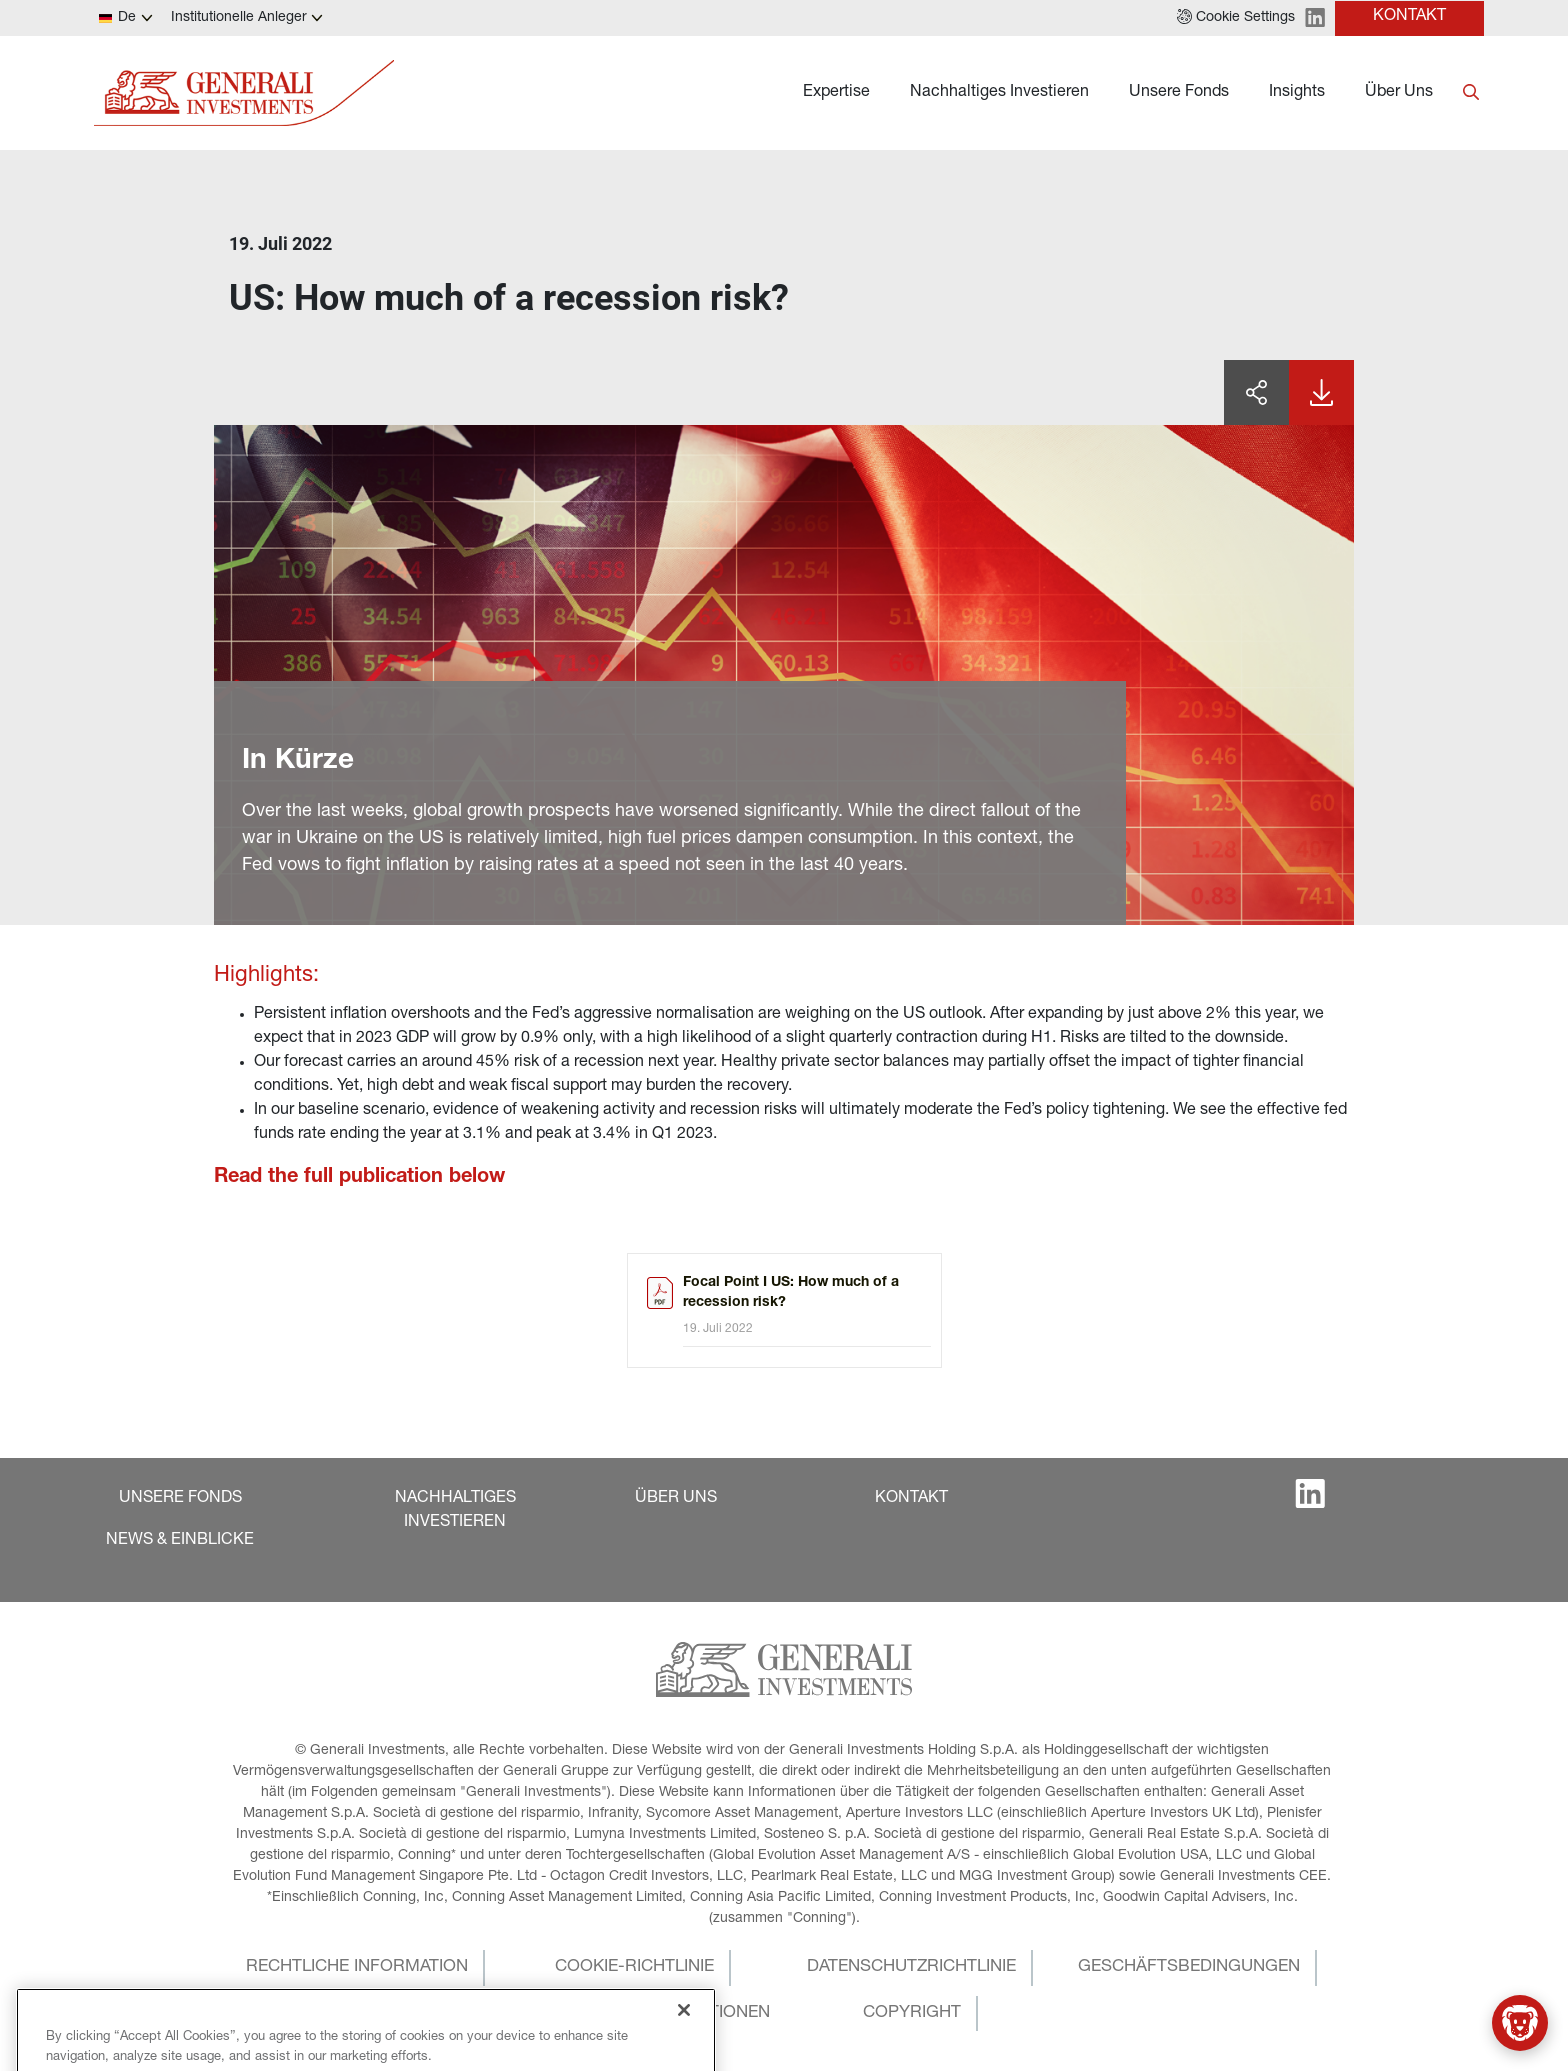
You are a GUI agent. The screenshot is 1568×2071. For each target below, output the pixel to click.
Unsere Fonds (1179, 93)
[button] (1236, 18)
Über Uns (1399, 93)
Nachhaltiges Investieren (999, 93)
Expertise (836, 93)
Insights (1297, 93)
